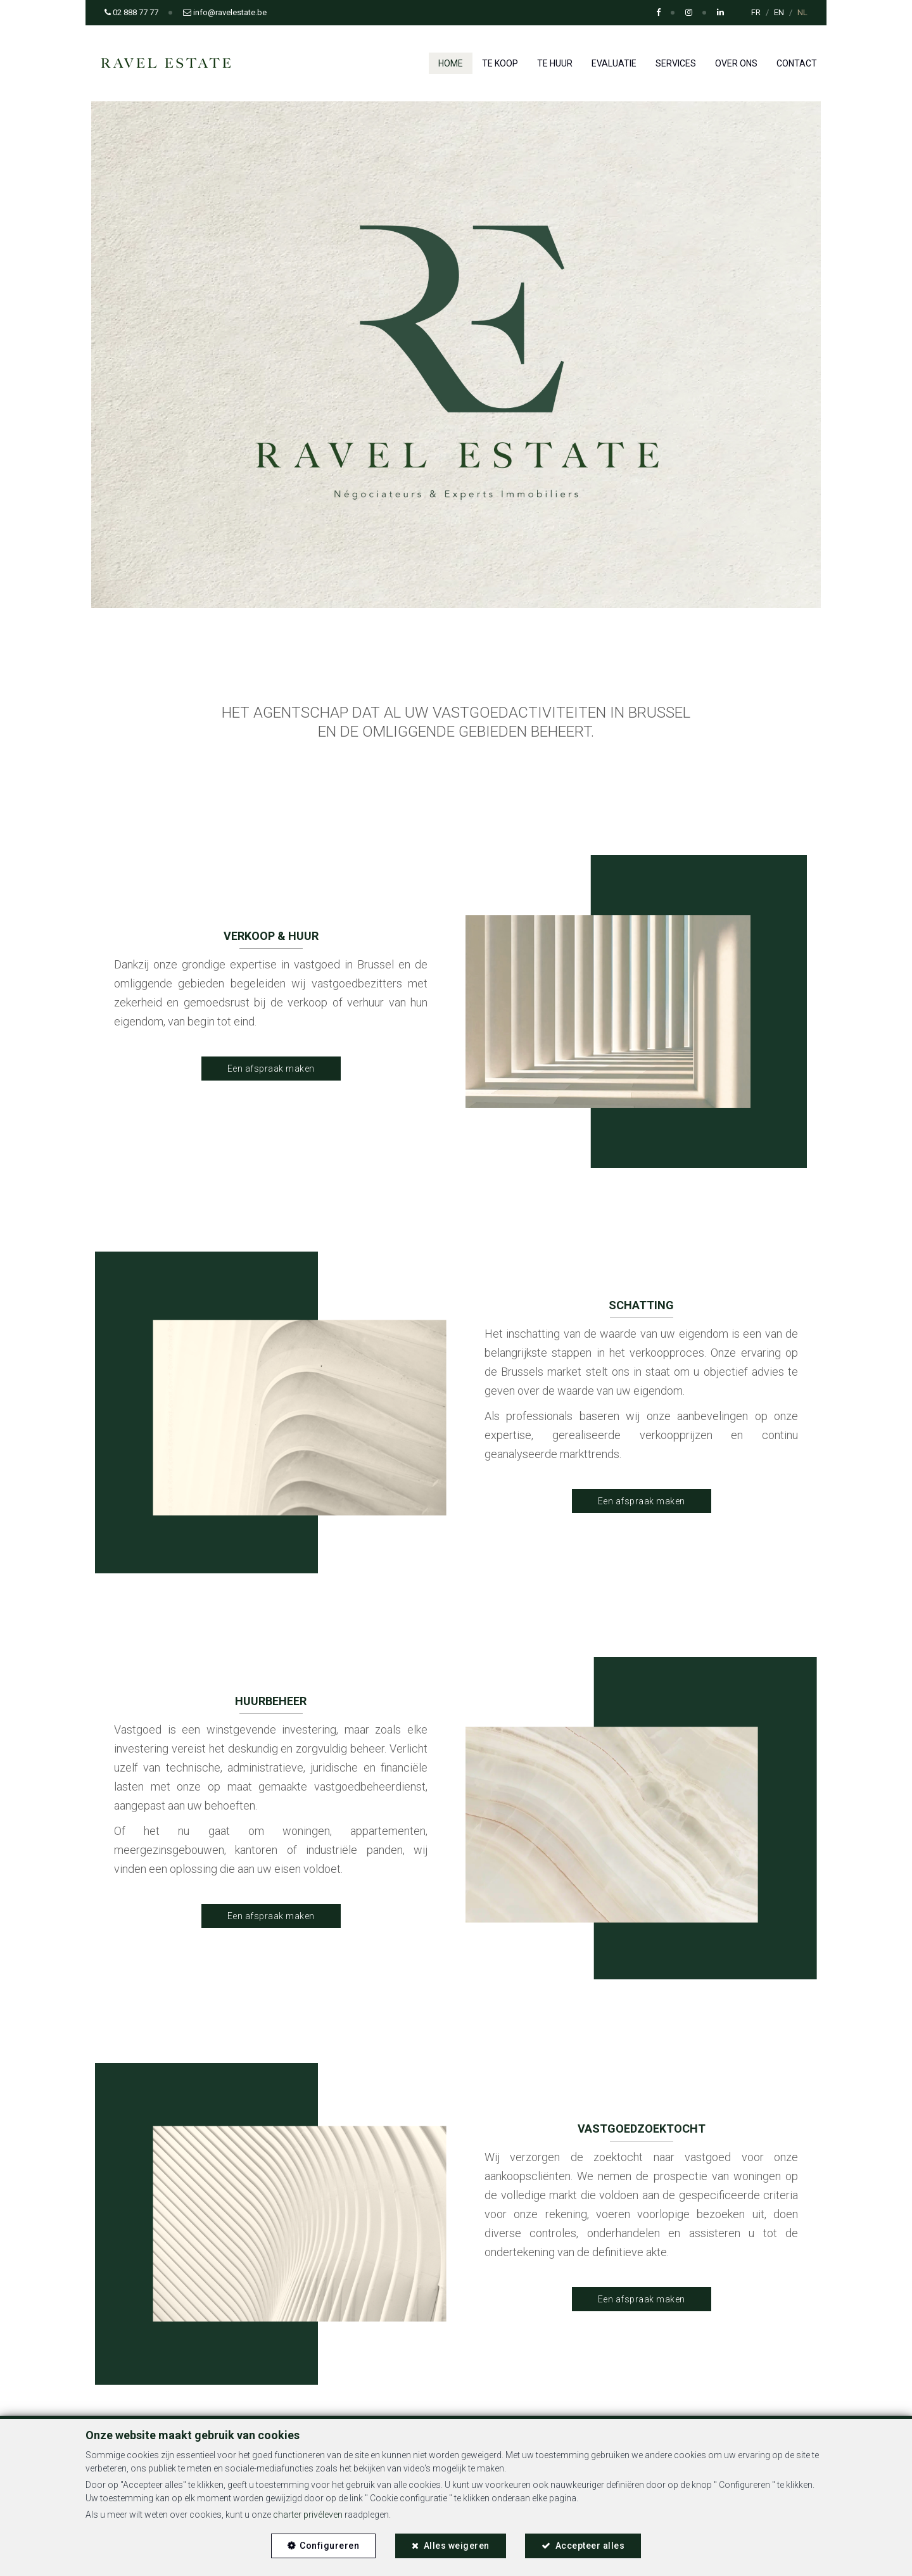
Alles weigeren (457, 2544)
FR (756, 12)
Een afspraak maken (271, 1068)
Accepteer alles (592, 2544)
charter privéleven (308, 2513)
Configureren (327, 2544)
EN (779, 12)
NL (802, 12)
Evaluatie (614, 63)
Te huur (555, 63)
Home (450, 63)
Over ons (736, 63)
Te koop (500, 63)
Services (676, 63)
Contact (796, 63)
